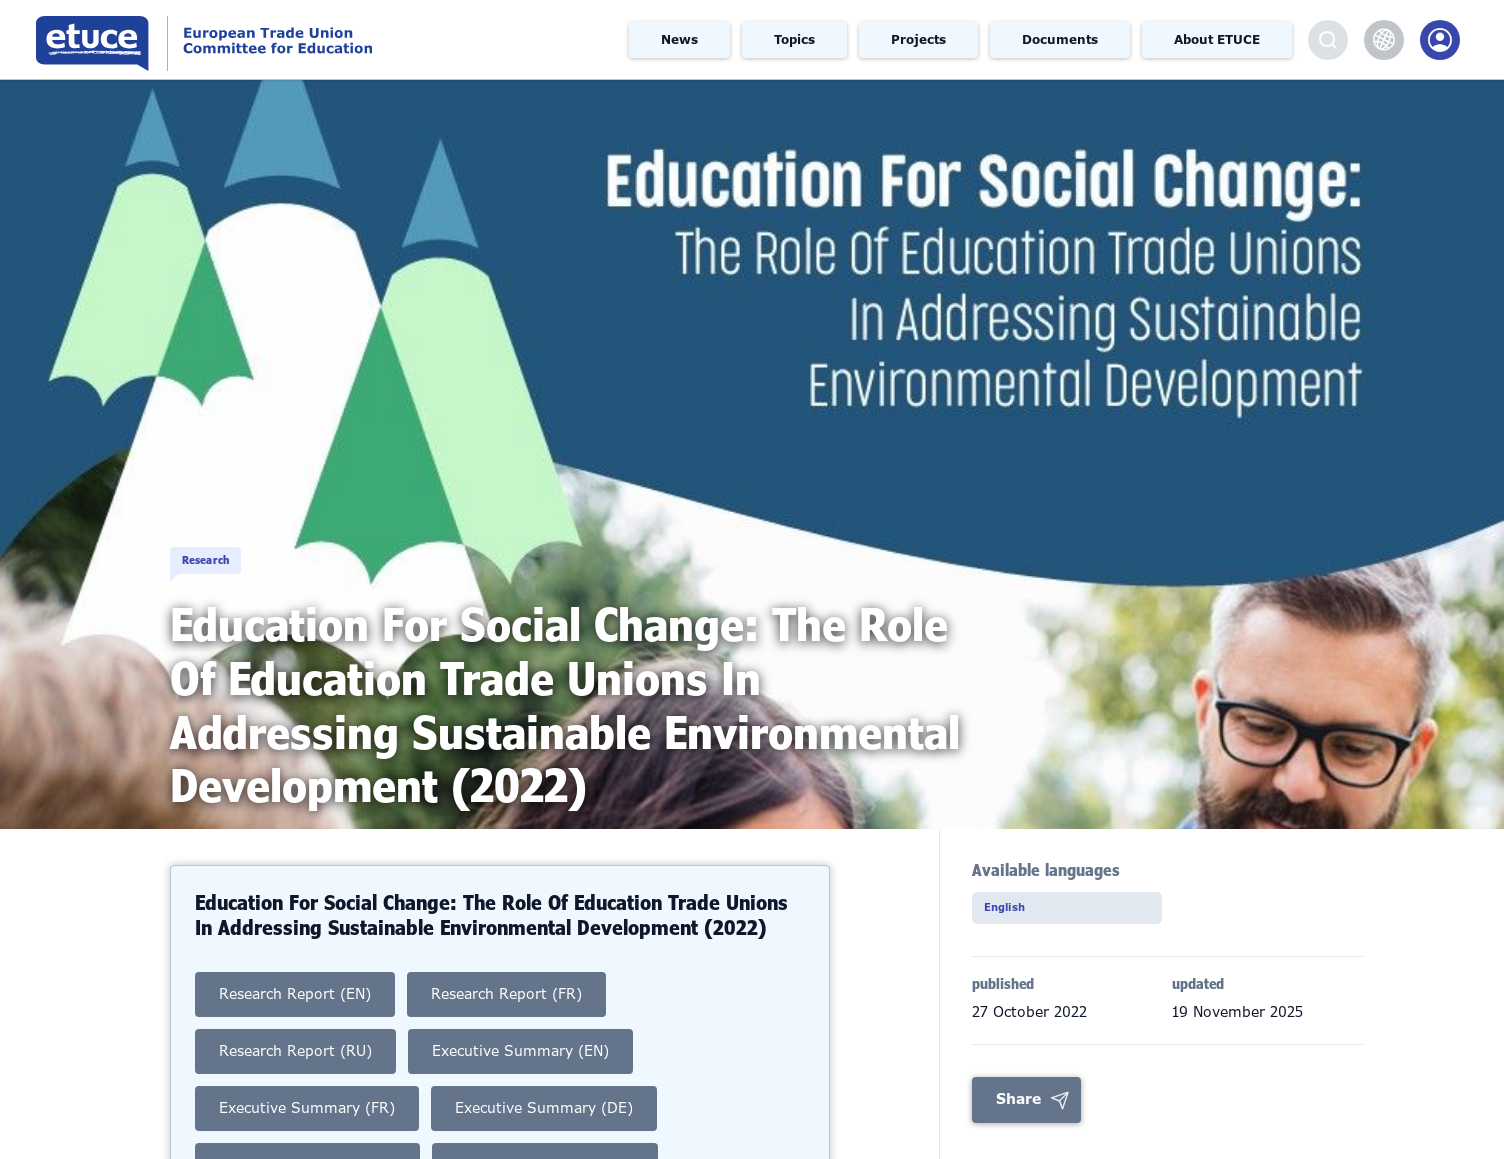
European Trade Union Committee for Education (284, 39)
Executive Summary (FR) (307, 1108)
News (679, 40)
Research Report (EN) (295, 994)
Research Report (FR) (506, 994)
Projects (918, 40)
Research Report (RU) (295, 1051)
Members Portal (1440, 40)
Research (236, 538)
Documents (1060, 40)
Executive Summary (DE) (544, 1108)
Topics (794, 40)
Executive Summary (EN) (520, 1051)
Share (1018, 1105)
